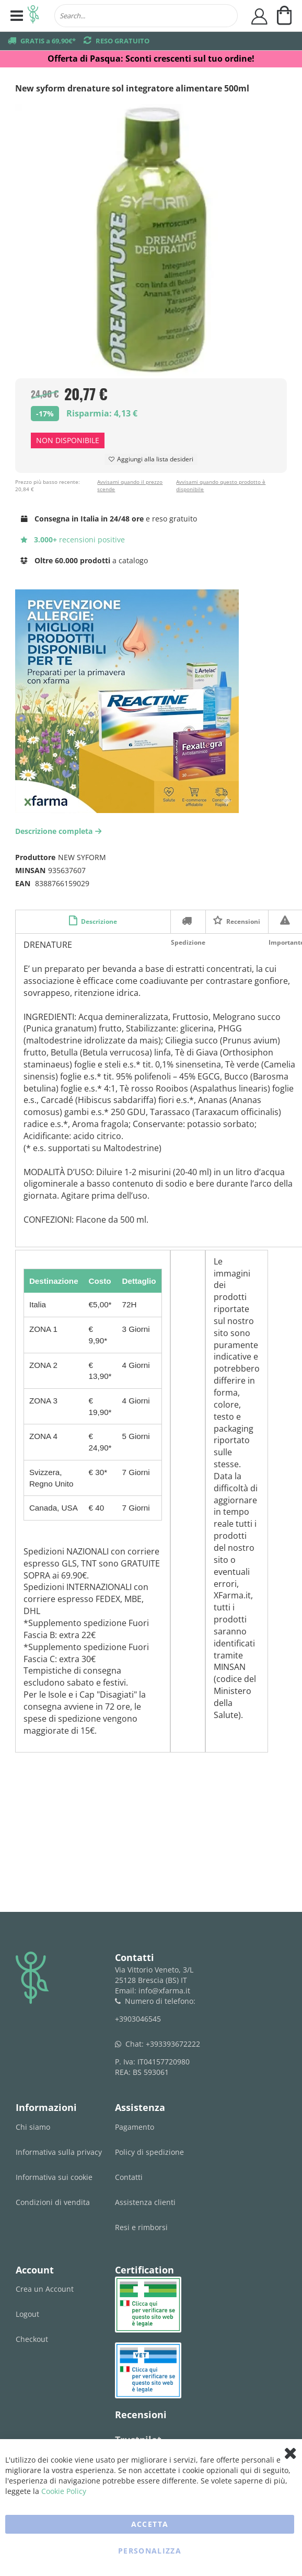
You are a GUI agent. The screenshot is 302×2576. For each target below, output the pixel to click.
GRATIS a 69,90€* (48, 40)
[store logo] (33, 15)
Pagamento (134, 2127)
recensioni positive (72, 539)
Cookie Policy (63, 2491)
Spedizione (188, 920)
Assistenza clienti (145, 2202)
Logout (27, 2314)
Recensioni (242, 921)
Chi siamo (33, 2127)
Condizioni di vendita (53, 2202)
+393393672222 (173, 2044)
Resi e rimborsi (141, 2227)
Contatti (129, 2177)
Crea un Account (45, 2289)
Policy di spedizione (149, 2152)
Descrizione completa (59, 831)
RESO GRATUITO (122, 40)
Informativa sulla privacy (59, 2152)
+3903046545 (138, 2019)
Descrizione (98, 921)
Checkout (32, 2339)
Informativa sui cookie (54, 2177)
